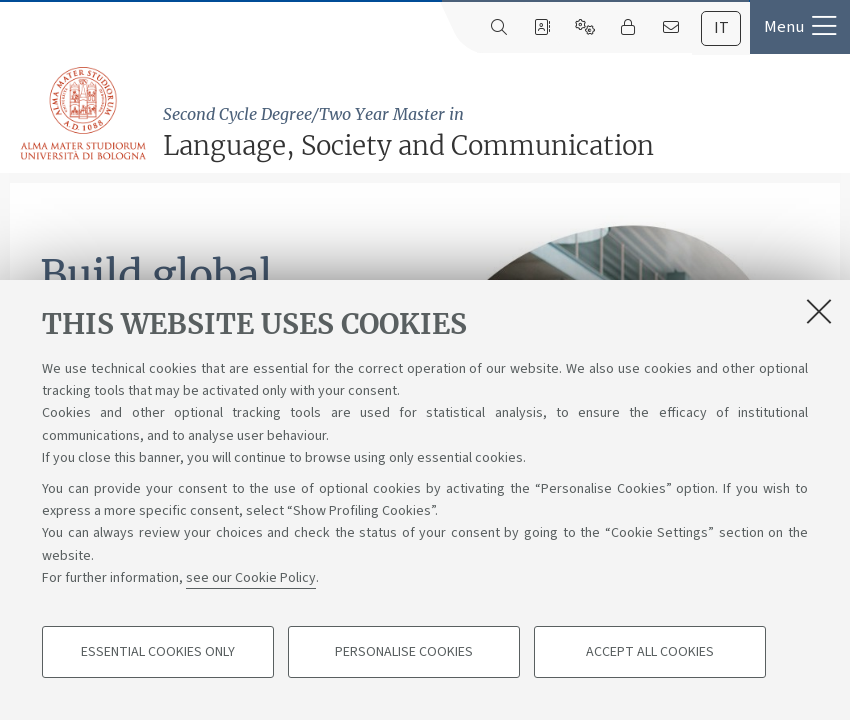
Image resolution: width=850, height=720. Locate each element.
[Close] (819, 311)
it (721, 28)
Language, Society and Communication (501, 132)
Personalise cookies (404, 652)
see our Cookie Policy (251, 578)
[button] (800, 27)
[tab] (721, 28)
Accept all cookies (650, 652)
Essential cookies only (158, 652)
